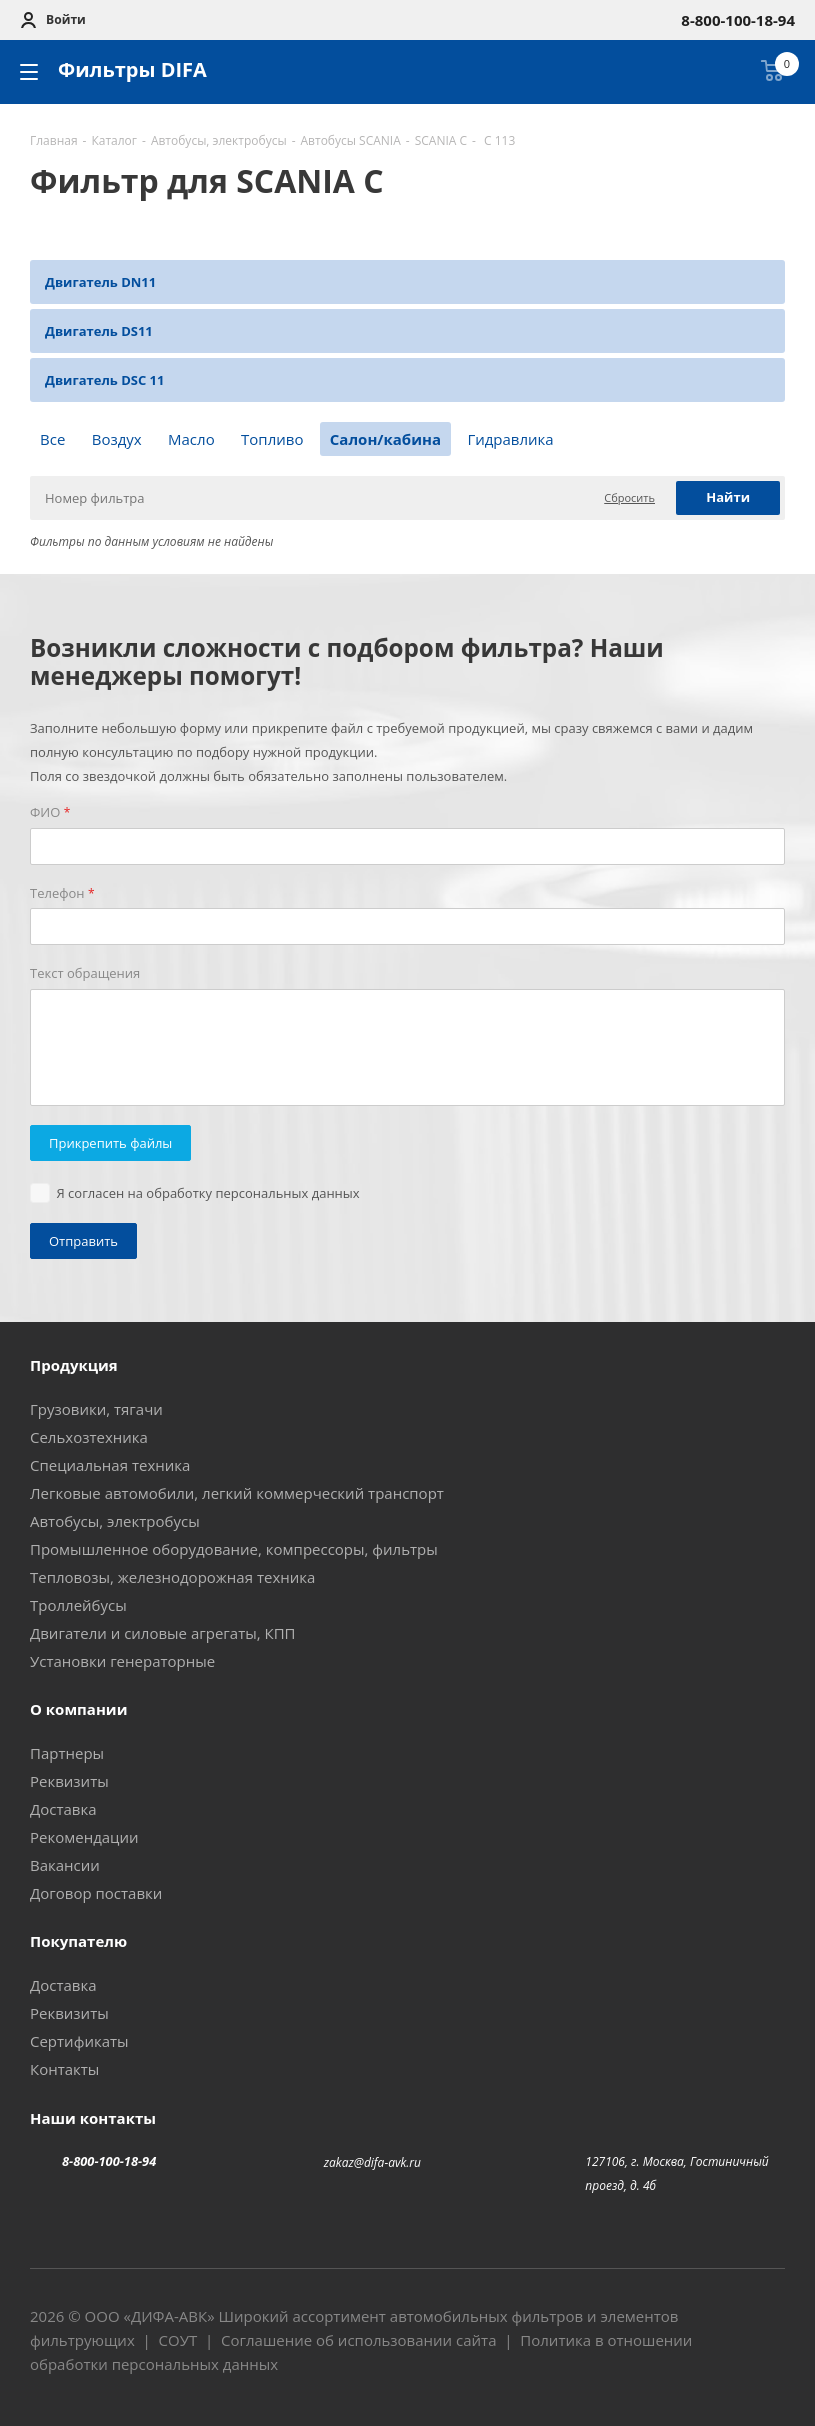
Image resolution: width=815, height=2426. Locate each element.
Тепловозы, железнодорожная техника (172, 1577)
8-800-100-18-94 (109, 2161)
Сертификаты (79, 2041)
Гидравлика (510, 439)
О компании (78, 1709)
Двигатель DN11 (100, 282)
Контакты (64, 2069)
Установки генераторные (122, 1661)
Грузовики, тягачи (96, 1409)
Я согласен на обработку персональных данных (208, 1193)
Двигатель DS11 (99, 331)
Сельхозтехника (89, 1437)
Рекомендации (84, 1837)
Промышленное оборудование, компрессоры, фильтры (234, 1549)
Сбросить (629, 497)
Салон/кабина (385, 439)
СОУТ (178, 2340)
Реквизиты (69, 1781)
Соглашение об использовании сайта (358, 2340)
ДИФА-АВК (169, 2316)
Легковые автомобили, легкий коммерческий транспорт (237, 1493)
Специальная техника (110, 1465)
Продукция (74, 1365)
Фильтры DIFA (132, 69)
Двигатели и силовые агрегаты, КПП (162, 1633)
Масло (191, 439)
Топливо (272, 439)
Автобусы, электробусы (115, 1521)
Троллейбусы (78, 1605)
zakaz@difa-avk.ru (372, 2162)
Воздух (117, 439)
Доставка (63, 1809)
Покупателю (78, 1941)
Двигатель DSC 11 (104, 380)
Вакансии (65, 1865)
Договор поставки (96, 1893)
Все (52, 439)
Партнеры (67, 1753)
